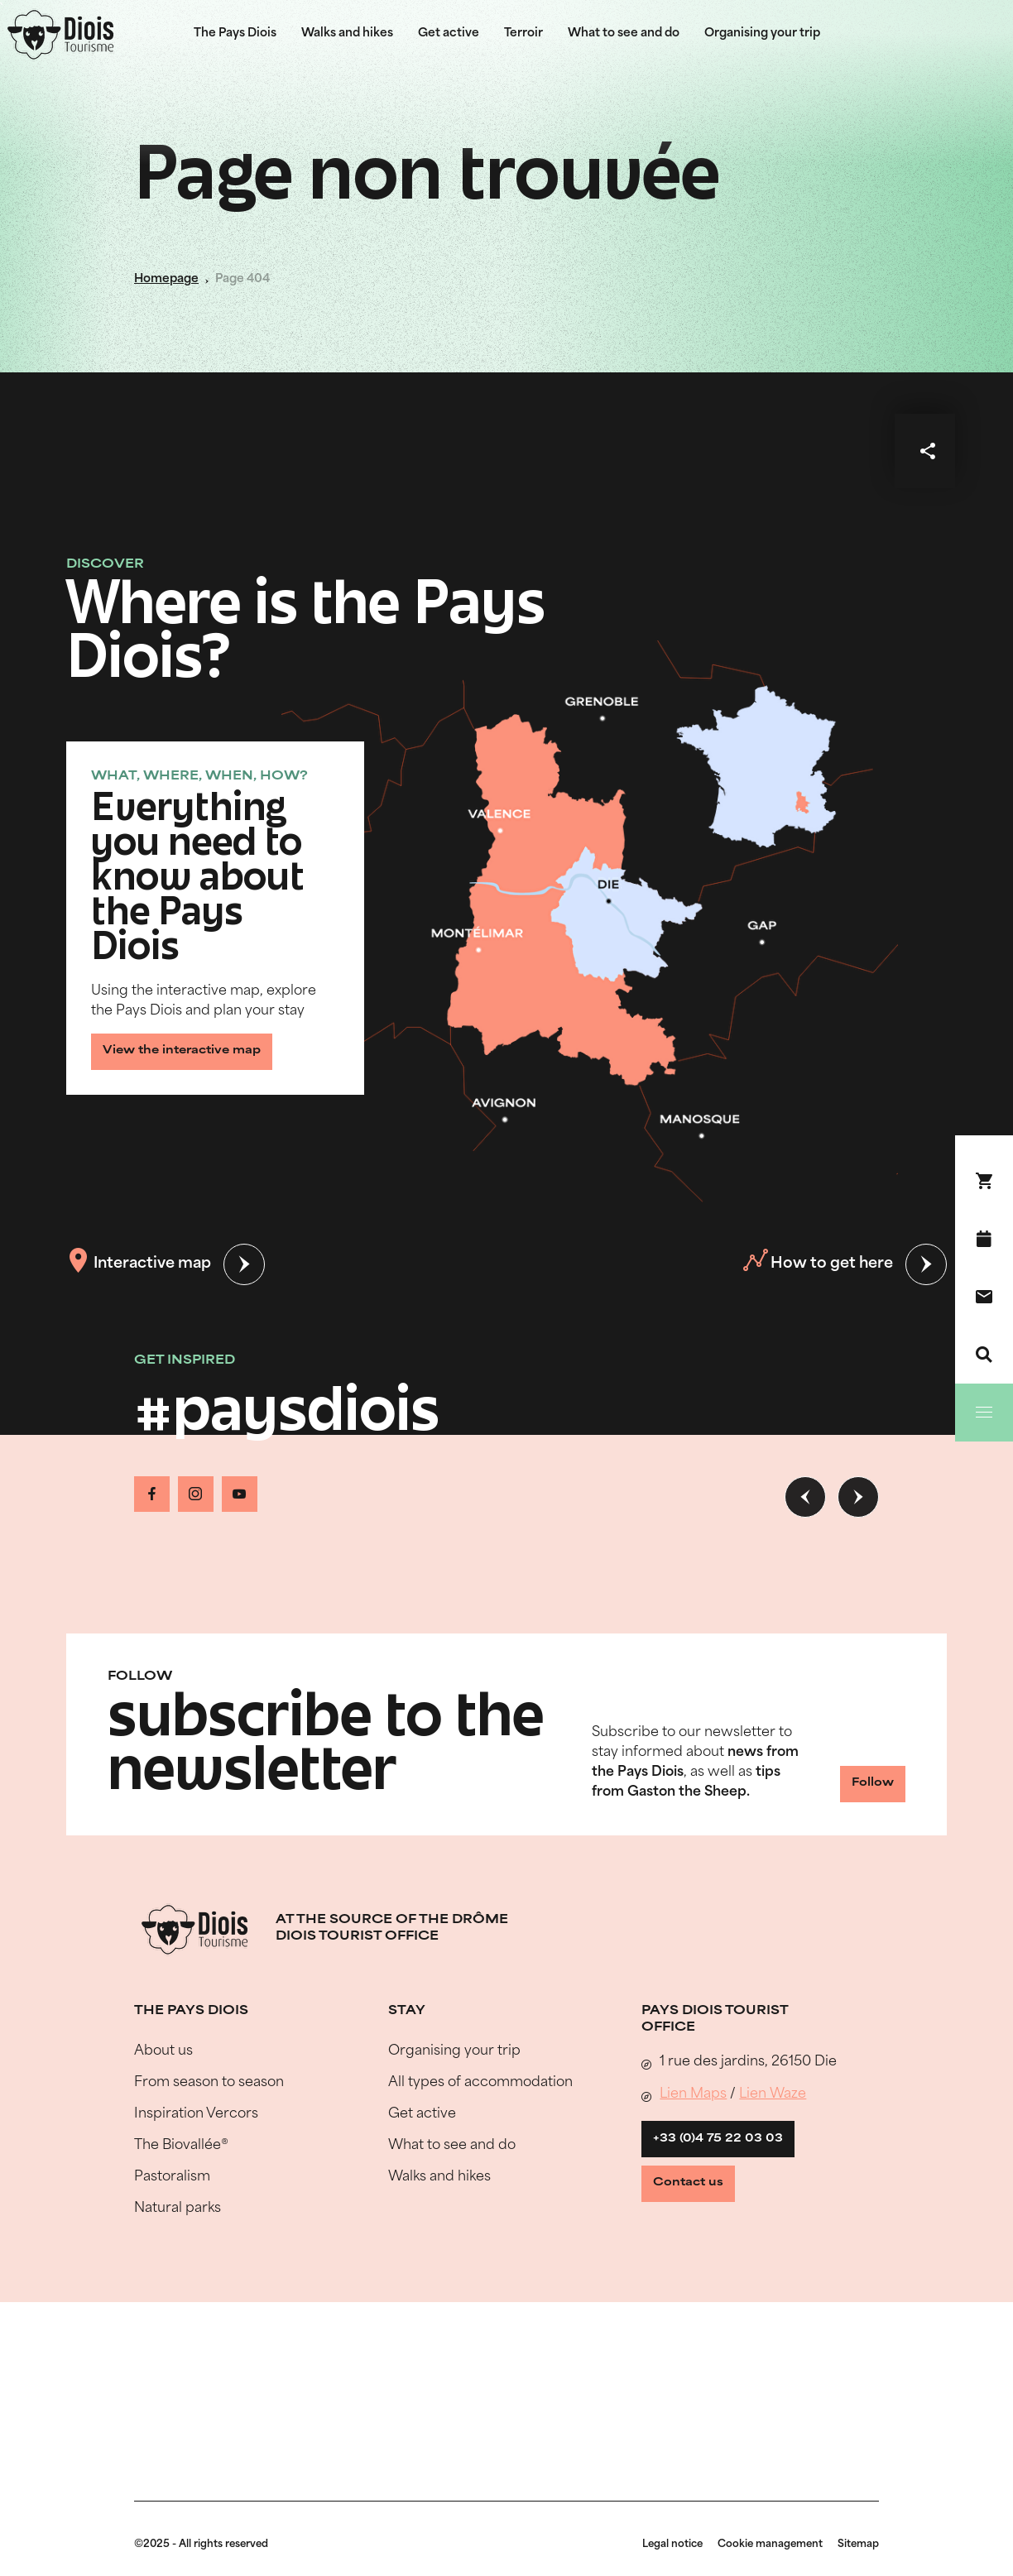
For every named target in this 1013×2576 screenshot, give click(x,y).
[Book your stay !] (984, 1181)
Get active (448, 33)
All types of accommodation (480, 2127)
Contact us (703, 2245)
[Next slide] (858, 1497)
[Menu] (984, 1413)
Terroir (523, 33)
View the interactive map (197, 1045)
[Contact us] (984, 1297)
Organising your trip (762, 33)
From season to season (209, 2127)
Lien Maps (693, 2139)
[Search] (984, 1355)
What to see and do (623, 33)
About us (163, 2096)
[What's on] (984, 1239)
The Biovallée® (181, 2190)
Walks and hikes (347, 33)
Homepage (166, 279)
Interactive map (141, 1264)
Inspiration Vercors (196, 2159)
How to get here (815, 1264)
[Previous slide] (805, 1497)
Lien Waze (772, 2139)
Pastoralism (172, 2221)
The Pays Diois (235, 33)
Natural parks (177, 2253)
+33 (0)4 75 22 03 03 (729, 2189)
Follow (843, 1831)
